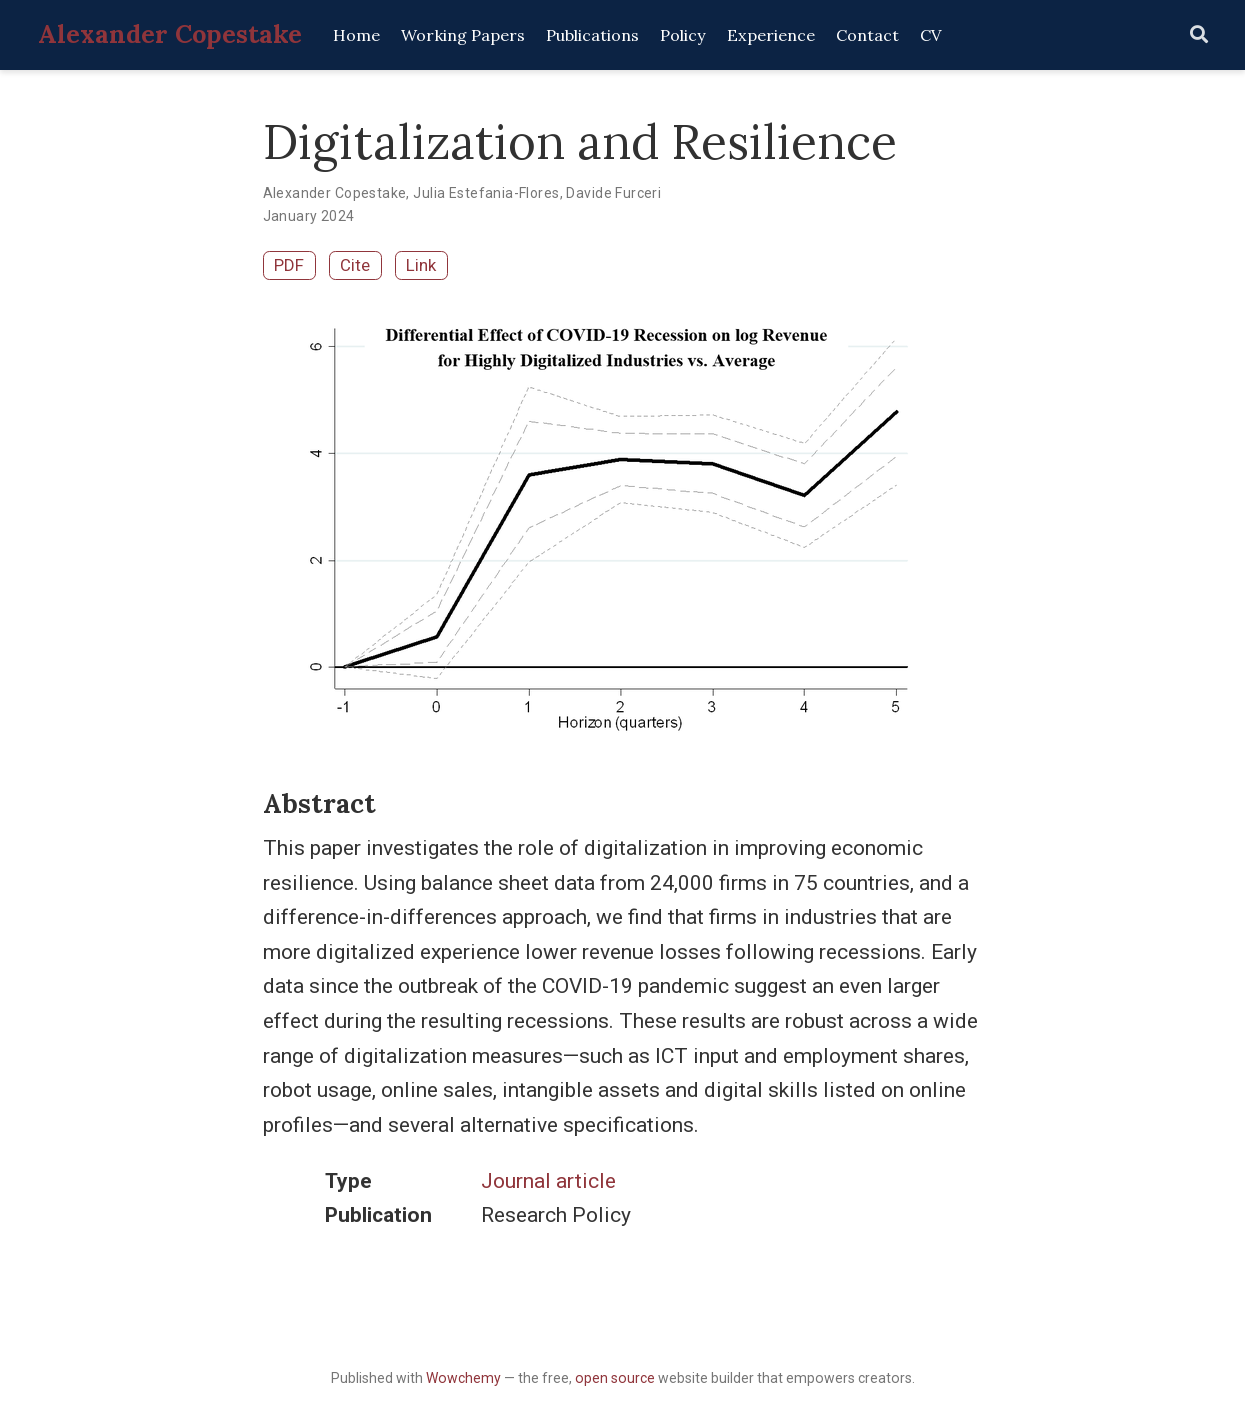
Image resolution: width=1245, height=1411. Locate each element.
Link (421, 265)
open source (615, 1378)
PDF (289, 265)
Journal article (548, 1181)
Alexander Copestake (170, 34)
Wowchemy (463, 1378)
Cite (355, 265)
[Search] (1199, 35)
